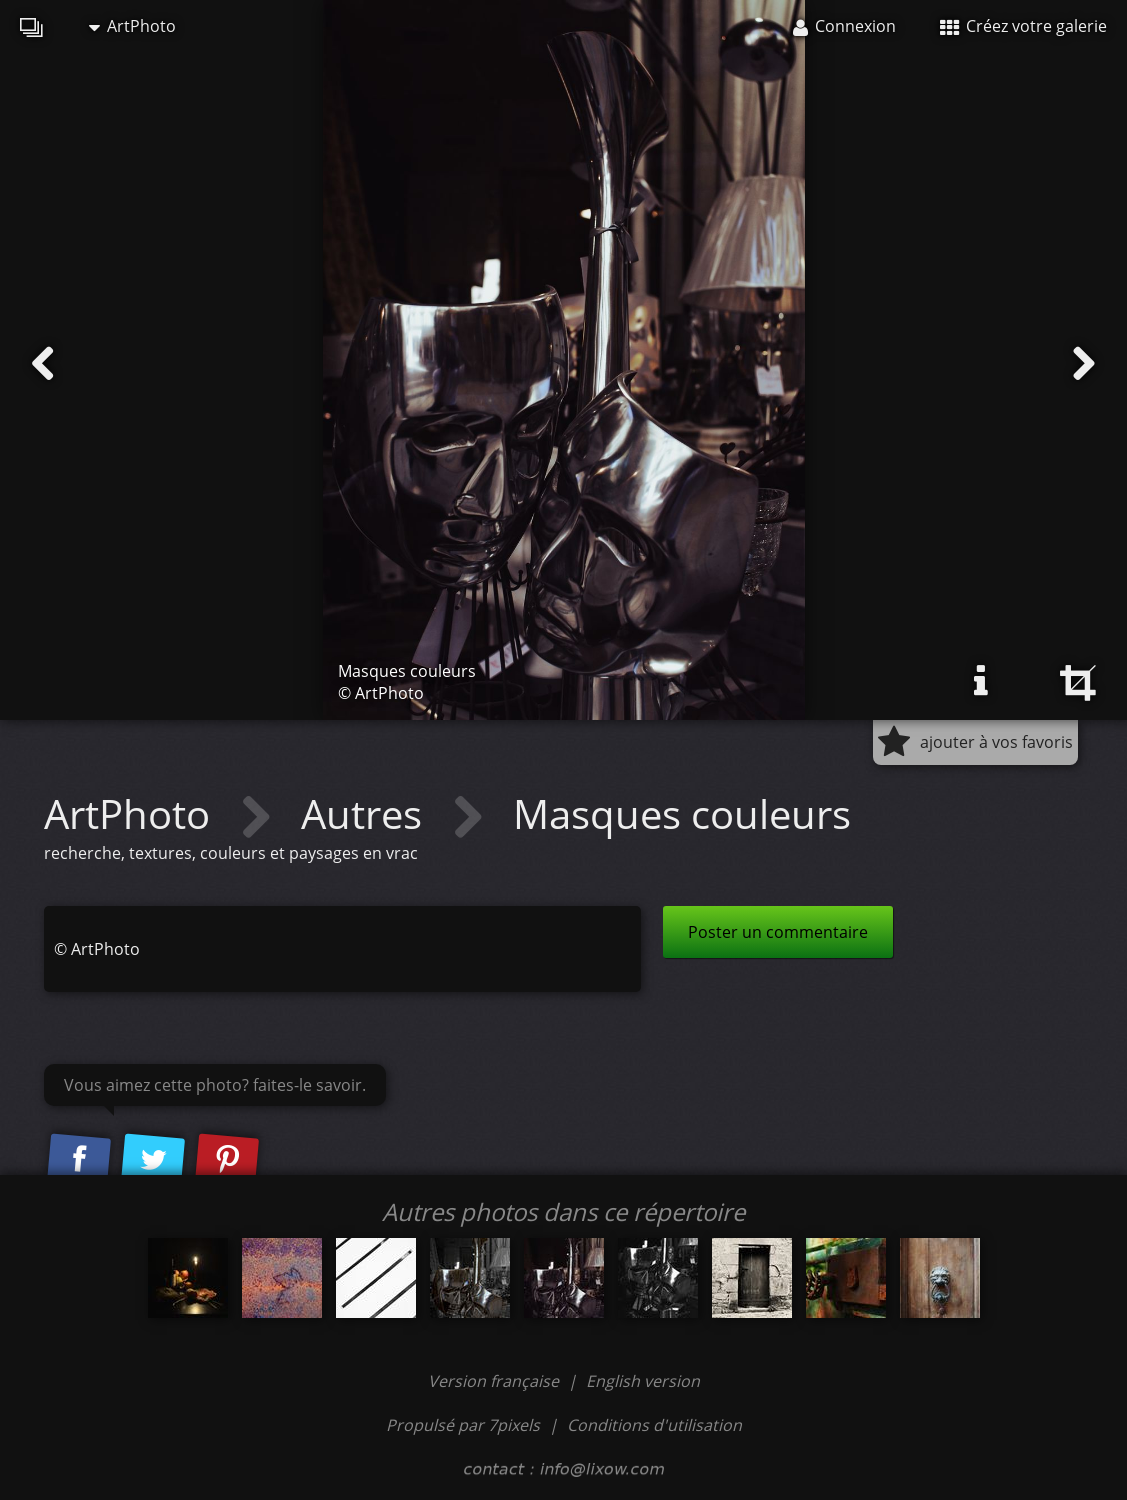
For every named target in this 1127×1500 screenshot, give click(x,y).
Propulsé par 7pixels (463, 1425)
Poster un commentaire (778, 932)
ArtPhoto (132, 26)
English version (643, 1381)
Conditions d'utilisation (654, 1425)
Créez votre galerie (1023, 26)
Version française (495, 1381)
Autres (366, 813)
